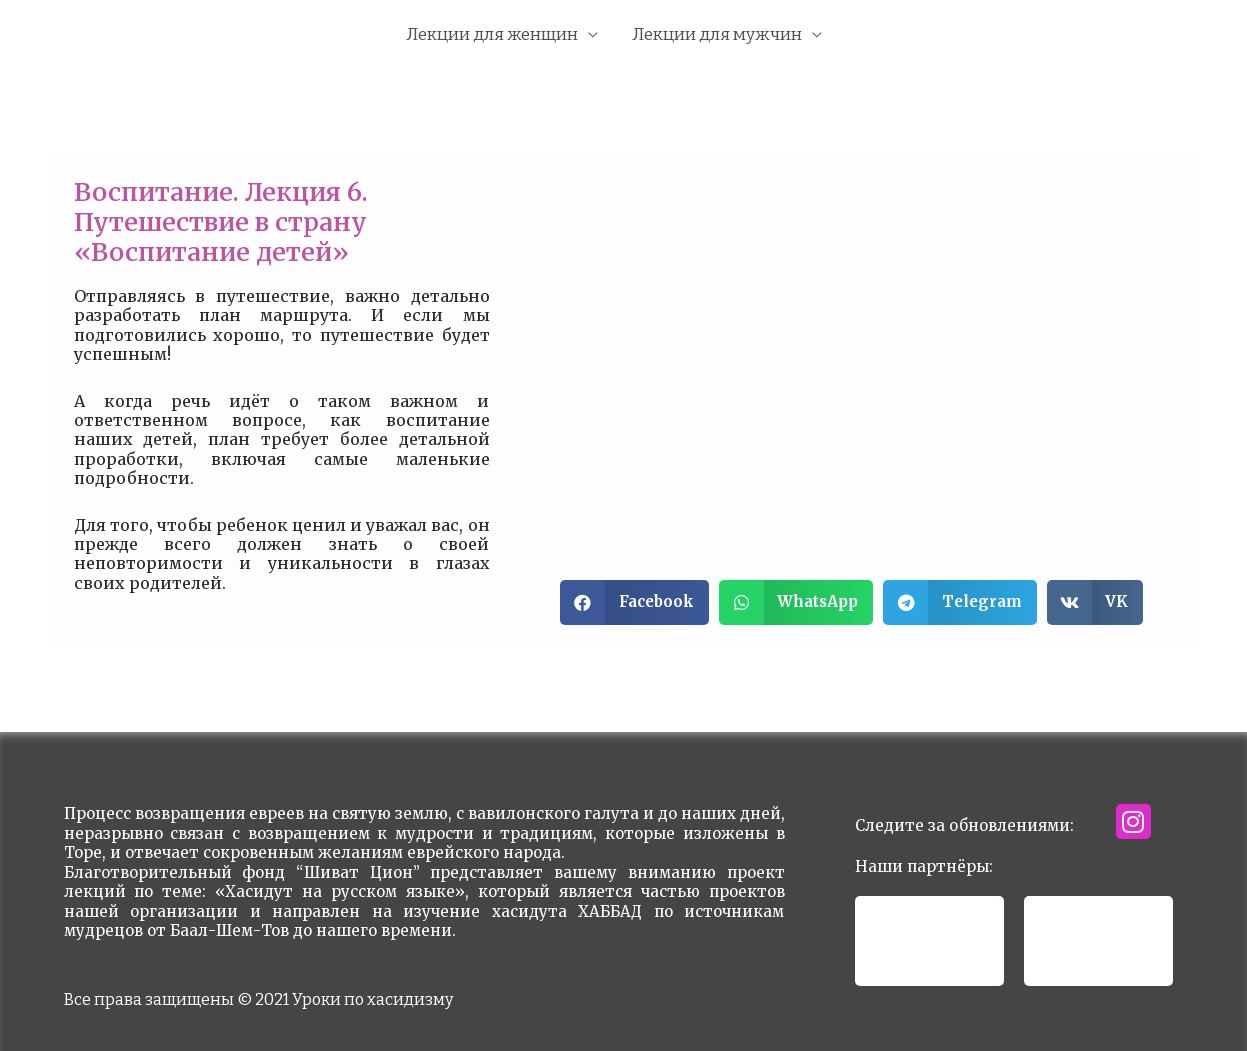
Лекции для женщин (492, 34)
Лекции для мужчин (717, 34)
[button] (634, 602)
